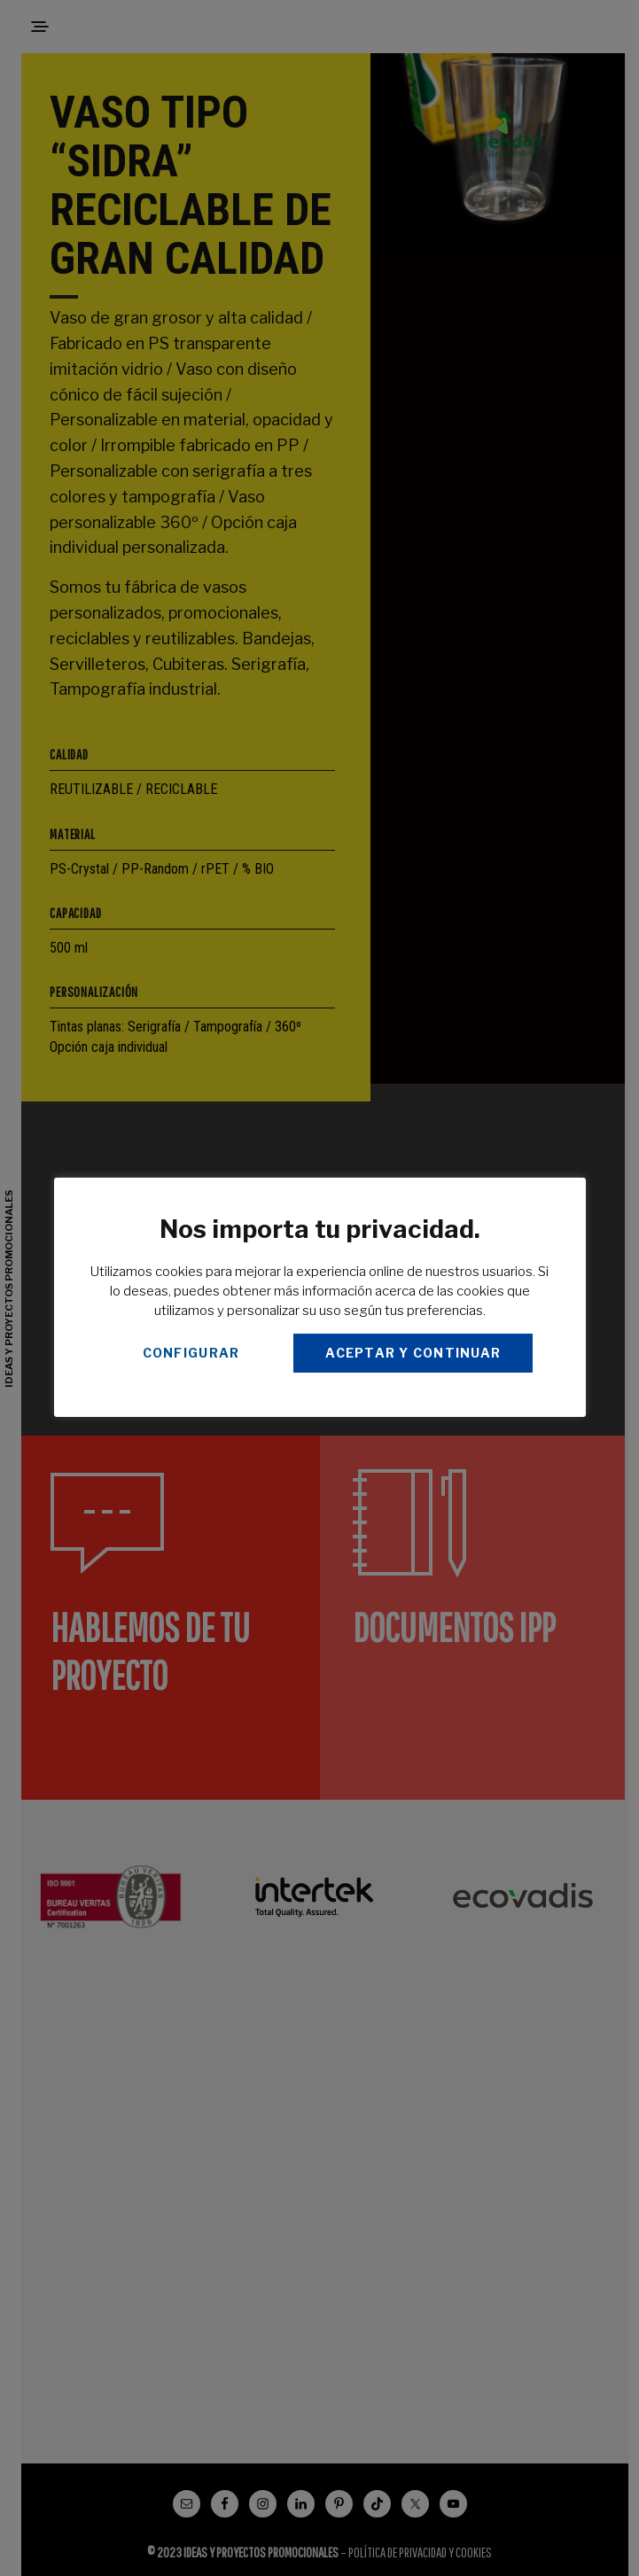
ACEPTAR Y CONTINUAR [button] (413, 1352)
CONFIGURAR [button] (191, 1352)
